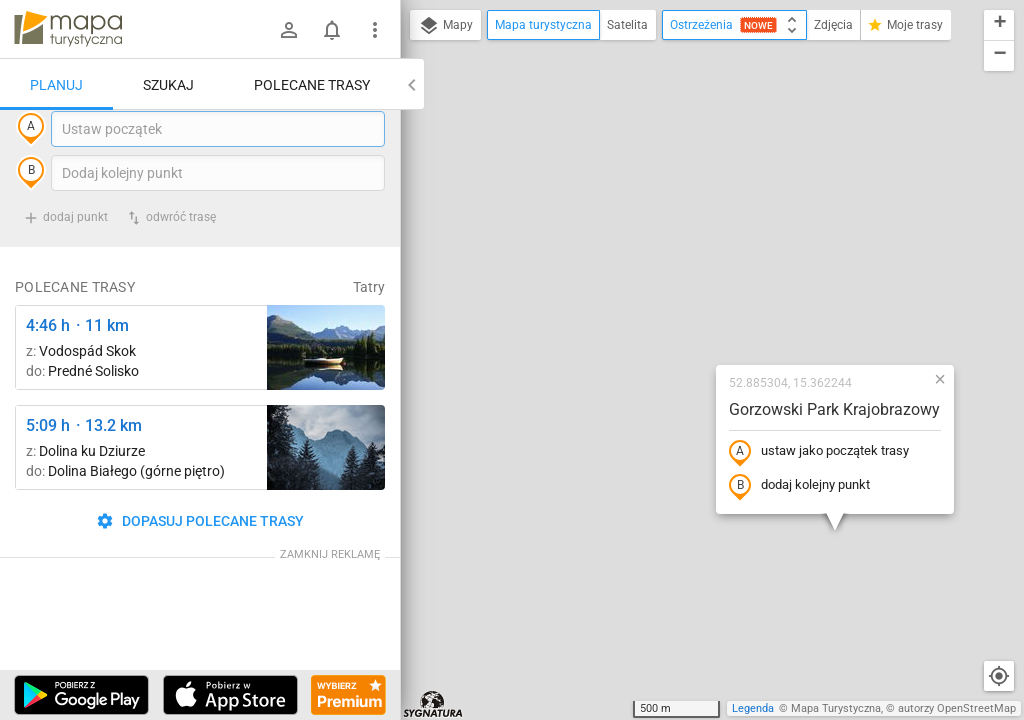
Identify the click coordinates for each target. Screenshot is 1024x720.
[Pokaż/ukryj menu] (375, 30)
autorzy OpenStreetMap (957, 708)
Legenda (753, 708)
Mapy (445, 26)
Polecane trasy (312, 85)
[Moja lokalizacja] (999, 676)
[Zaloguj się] (289, 30)
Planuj (56, 85)
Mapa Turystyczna (836, 708)
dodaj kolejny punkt (676, 307)
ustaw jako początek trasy (696, 273)
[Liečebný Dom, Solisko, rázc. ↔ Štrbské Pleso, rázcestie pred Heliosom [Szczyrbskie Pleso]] (326, 388)
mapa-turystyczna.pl (68, 29)
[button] (817, 200)
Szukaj (168, 85)
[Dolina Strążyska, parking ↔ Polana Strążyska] (326, 488)
